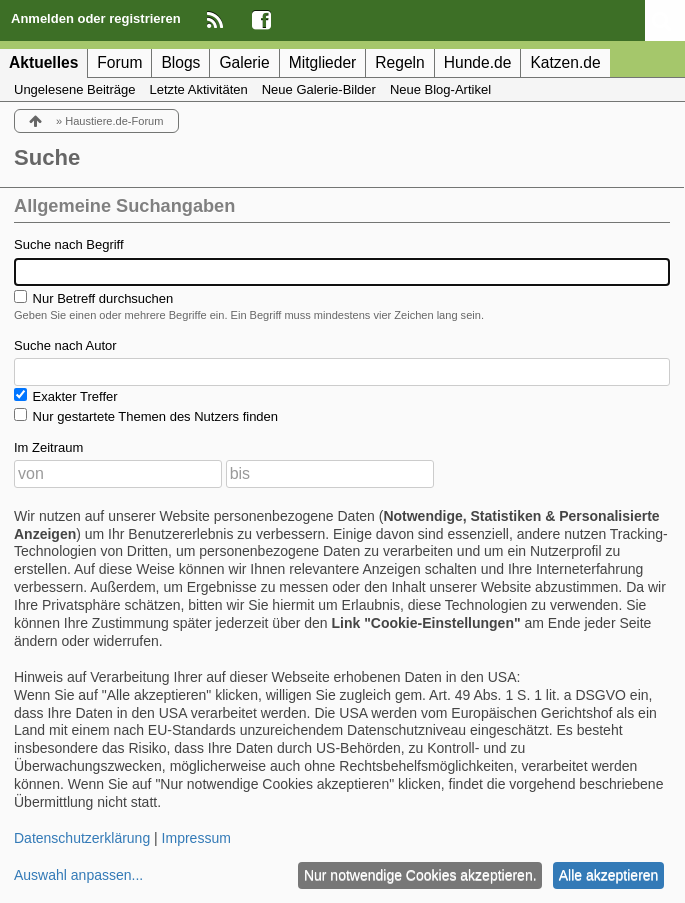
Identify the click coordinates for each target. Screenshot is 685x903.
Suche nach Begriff (69, 244)
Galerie (244, 62)
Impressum (196, 838)
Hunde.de (478, 62)
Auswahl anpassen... (78, 875)
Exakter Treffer (66, 396)
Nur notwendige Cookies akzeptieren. (420, 875)
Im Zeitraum (48, 447)
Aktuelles (43, 62)
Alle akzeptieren (609, 875)
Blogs (180, 62)
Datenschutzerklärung (82, 838)
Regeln (399, 62)
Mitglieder (323, 62)
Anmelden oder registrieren (96, 18)
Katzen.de (565, 62)
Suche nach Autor (65, 345)
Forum (119, 62)
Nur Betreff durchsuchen (93, 298)
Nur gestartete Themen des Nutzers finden (146, 416)
